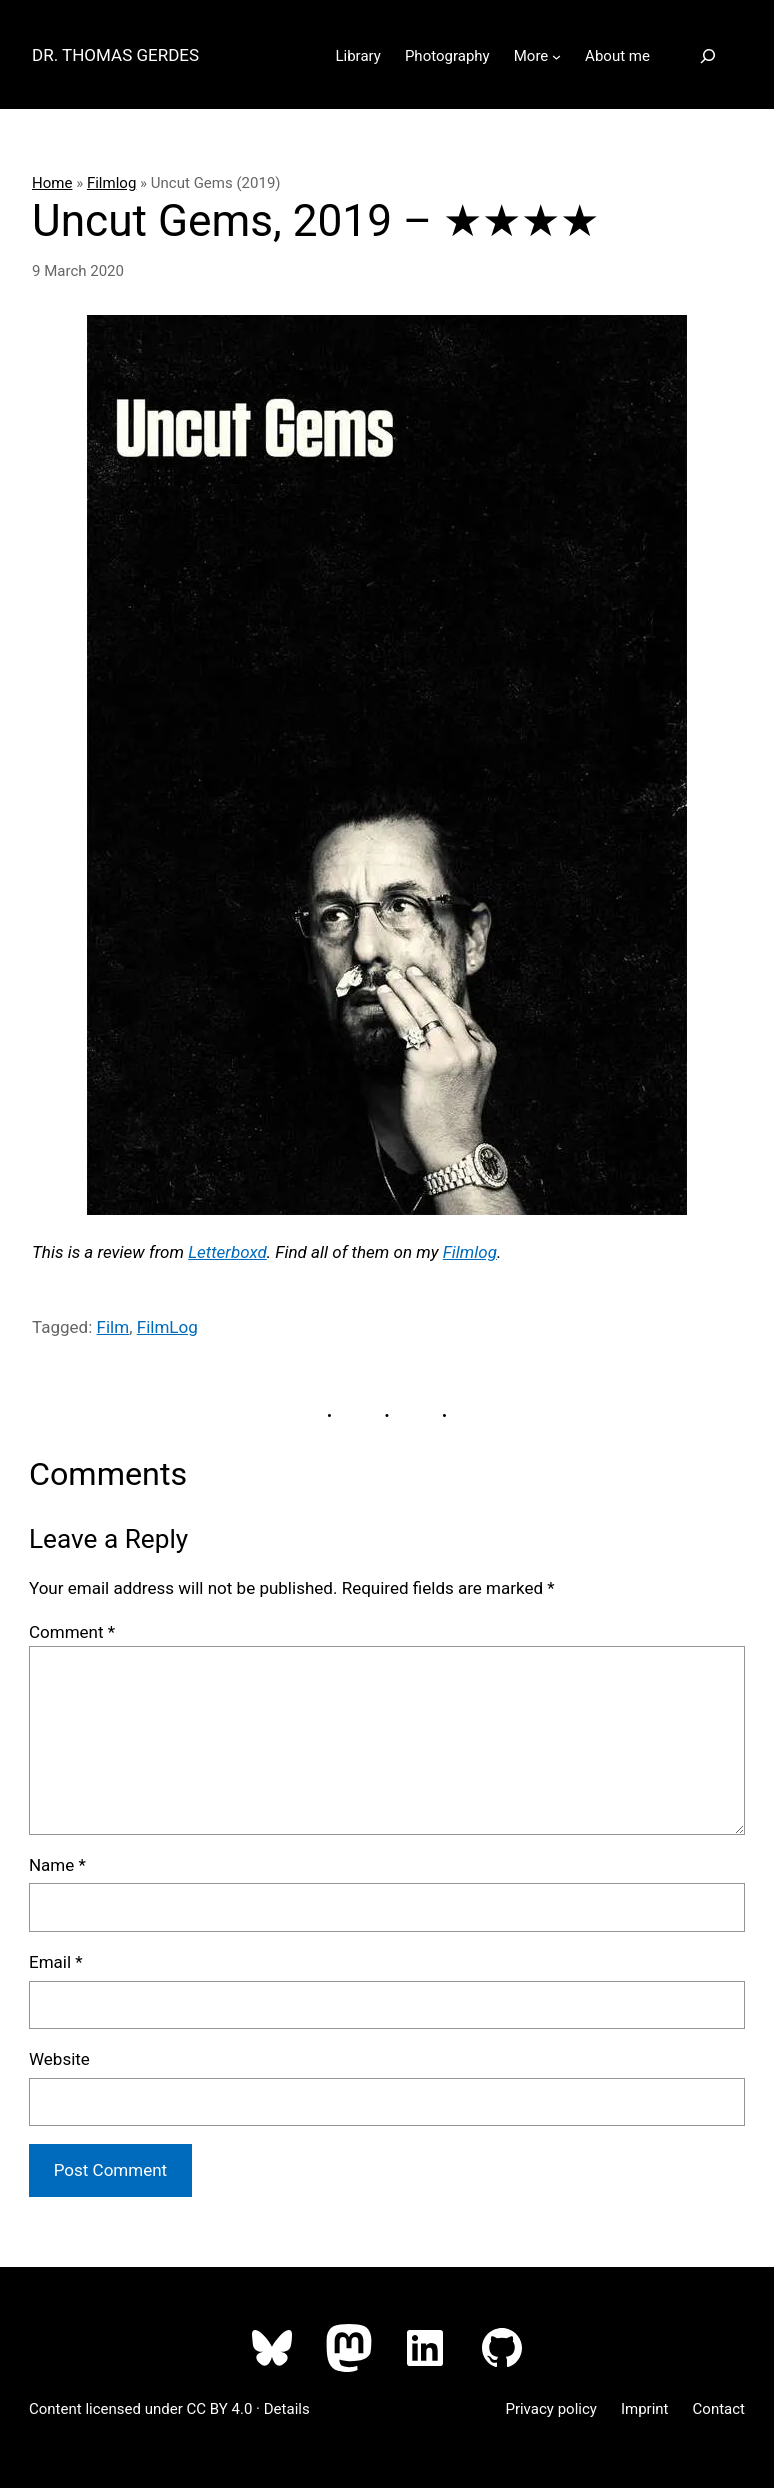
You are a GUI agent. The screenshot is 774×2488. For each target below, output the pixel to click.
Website (59, 2059)
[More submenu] (556, 56)
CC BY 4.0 (220, 2409)
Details (287, 2409)
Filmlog (111, 183)
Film (113, 1327)
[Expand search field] (708, 56)
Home (52, 183)
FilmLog (167, 1327)
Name (57, 1865)
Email (56, 1962)
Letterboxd (227, 1252)
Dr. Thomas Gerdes (115, 55)
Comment (72, 1632)
